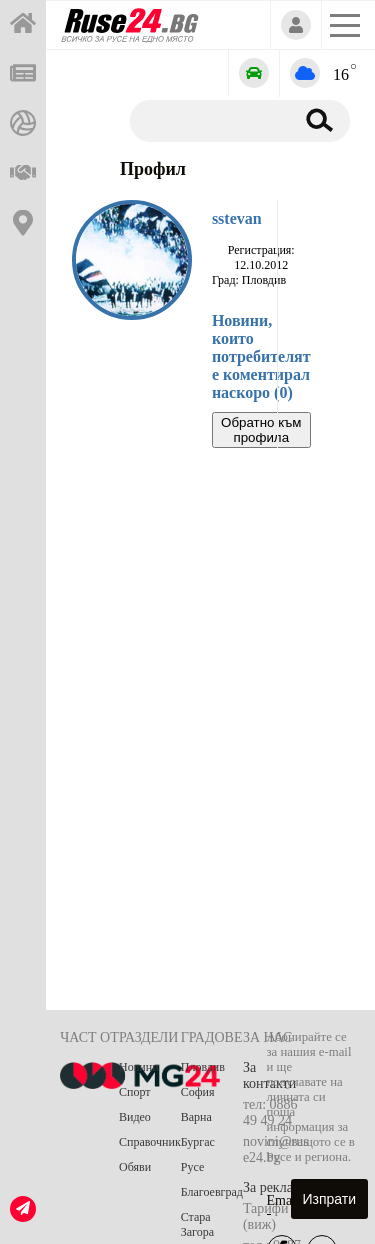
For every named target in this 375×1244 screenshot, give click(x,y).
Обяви (135, 1167)
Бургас (198, 1142)
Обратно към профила (261, 430)
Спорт (135, 1092)
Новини (139, 1067)
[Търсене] (208, 120)
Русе (192, 1167)
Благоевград (212, 1192)
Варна (196, 1117)
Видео (135, 1117)
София (198, 1092)
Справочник (150, 1142)
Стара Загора (197, 1224)
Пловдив (203, 1067)
